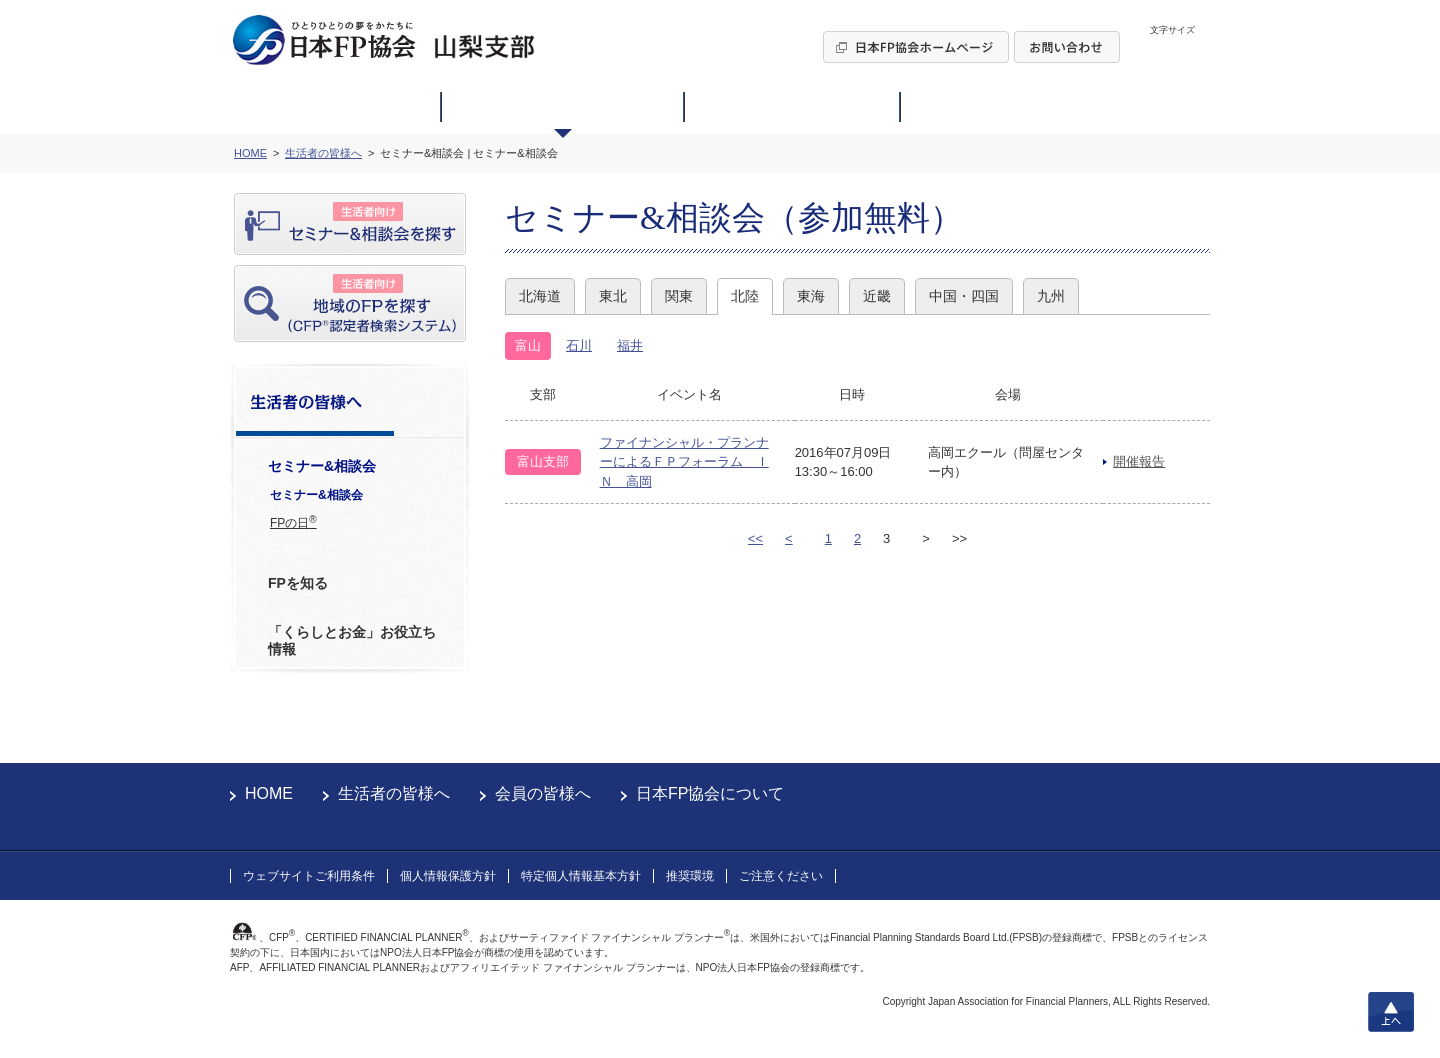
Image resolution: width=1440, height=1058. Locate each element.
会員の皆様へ (543, 793)
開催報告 (1139, 461)
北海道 (540, 296)
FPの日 (293, 522)
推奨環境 (690, 876)
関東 (679, 296)
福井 (630, 345)
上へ (1391, 1012)
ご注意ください (781, 876)
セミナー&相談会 (316, 495)
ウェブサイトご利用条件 (309, 876)
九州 (1051, 296)
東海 (811, 296)
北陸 (745, 296)
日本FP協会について (710, 793)
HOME (269, 793)
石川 (579, 345)
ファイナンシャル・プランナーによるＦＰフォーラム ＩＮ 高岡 (684, 462)
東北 (613, 296)
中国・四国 (964, 296)
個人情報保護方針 (448, 876)
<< (755, 538)
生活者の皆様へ (394, 793)
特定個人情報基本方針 (581, 876)
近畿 (877, 296)
